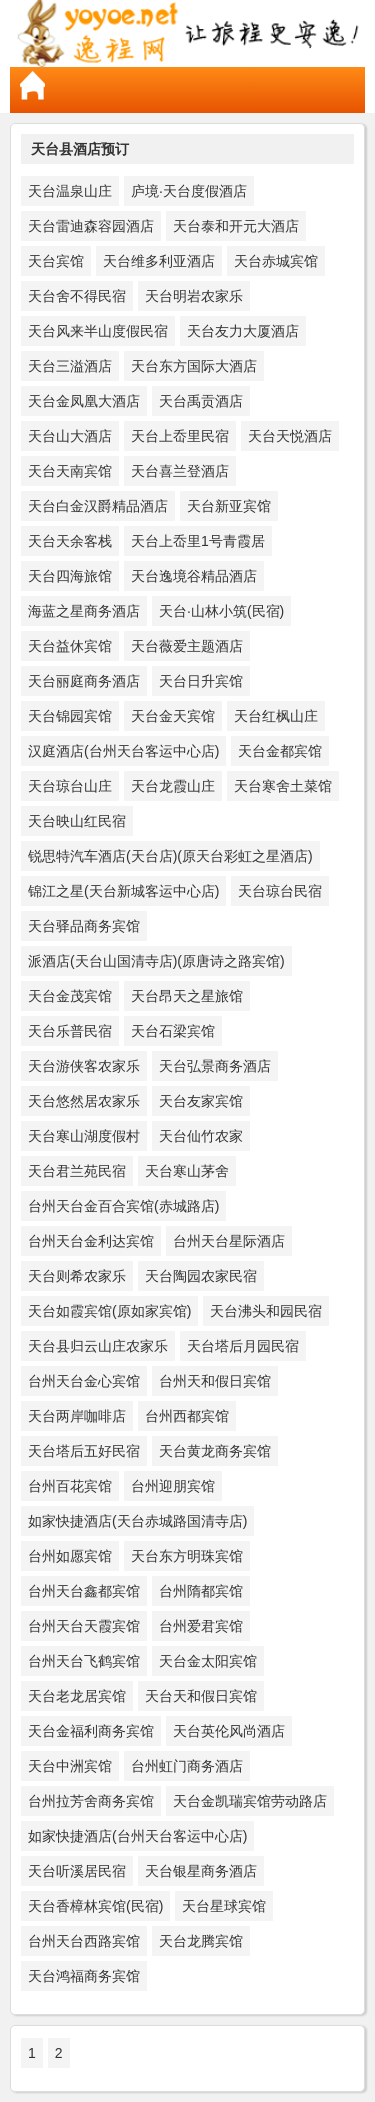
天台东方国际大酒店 (194, 366)
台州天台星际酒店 (229, 1241)
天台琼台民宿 (280, 891)
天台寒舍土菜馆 (283, 786)
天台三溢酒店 (70, 366)
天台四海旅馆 (70, 576)
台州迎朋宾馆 (173, 1486)
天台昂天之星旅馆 (187, 996)
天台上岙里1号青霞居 (198, 541)
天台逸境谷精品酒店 (194, 576)
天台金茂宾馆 (70, 996)
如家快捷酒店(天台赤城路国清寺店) (137, 1521)
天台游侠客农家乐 (84, 1066)
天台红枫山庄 (276, 716)
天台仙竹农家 (201, 1136)
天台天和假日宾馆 (201, 1696)
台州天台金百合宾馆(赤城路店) (123, 1206)
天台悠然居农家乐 (84, 1101)
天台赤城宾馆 (276, 261)
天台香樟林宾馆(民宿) (95, 1906)
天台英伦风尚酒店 (229, 1731)
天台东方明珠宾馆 (187, 1556)
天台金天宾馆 (173, 716)
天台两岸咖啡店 (77, 1416)
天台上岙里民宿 (180, 436)
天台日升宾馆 (201, 681)
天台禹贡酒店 (201, 401)
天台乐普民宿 (70, 1031)
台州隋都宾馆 (201, 1591)
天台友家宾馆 (201, 1101)
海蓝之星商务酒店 (84, 611)
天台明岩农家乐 (194, 296)
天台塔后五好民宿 (84, 1451)
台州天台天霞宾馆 (84, 1626)
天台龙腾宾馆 (201, 1941)
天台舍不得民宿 (77, 296)
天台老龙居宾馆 (77, 1696)
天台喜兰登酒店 (180, 471)
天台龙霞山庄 (173, 786)
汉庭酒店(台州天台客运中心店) (123, 751)
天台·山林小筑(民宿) (221, 611)
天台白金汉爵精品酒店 (98, 506)
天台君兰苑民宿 (77, 1171)
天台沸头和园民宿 (266, 1311)
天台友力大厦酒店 (243, 331)
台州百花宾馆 (70, 1486)
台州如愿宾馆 (70, 1556)
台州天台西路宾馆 (84, 1941)
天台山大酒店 (70, 436)
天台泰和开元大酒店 (236, 226)
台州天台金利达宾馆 (91, 1241)
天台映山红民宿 (77, 821)
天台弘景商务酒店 (215, 1066)
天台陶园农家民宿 (201, 1276)
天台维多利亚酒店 (159, 261)
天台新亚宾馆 (229, 506)
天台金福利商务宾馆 (91, 1731)
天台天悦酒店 (290, 436)
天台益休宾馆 (70, 646)
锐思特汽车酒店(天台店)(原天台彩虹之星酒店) (170, 856)
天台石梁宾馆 (173, 1031)
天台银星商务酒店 (201, 1871)
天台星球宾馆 (224, 1906)
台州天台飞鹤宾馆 (84, 1661)
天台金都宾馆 (280, 751)
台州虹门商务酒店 (187, 1766)
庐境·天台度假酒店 (189, 191)
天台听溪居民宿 (77, 1871)
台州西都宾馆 (187, 1416)
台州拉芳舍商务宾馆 (91, 1801)
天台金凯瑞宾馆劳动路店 (250, 1801)
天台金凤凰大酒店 (84, 401)
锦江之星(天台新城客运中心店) (123, 891)
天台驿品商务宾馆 (84, 926)
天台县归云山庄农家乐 (98, 1346)
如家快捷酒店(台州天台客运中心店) (137, 1836)
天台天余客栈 (70, 541)
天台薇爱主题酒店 (187, 646)
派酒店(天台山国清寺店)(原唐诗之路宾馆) (156, 961)
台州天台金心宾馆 (84, 1381)
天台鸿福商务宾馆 (84, 1976)
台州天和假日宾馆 (215, 1381)
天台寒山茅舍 (187, 1171)
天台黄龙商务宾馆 (215, 1451)
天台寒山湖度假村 (84, 1136)
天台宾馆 (56, 261)
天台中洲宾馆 (70, 1766)
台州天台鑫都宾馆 (84, 1591)
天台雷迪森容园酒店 (91, 226)
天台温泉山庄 (70, 191)
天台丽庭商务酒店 (84, 681)
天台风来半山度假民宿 (98, 331)
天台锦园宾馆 (70, 716)
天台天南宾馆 (70, 471)
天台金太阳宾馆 (208, 1661)
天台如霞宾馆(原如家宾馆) (109, 1311)
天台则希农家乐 (77, 1276)
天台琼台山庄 (70, 786)
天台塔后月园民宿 (243, 1346)
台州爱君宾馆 (201, 1626)
